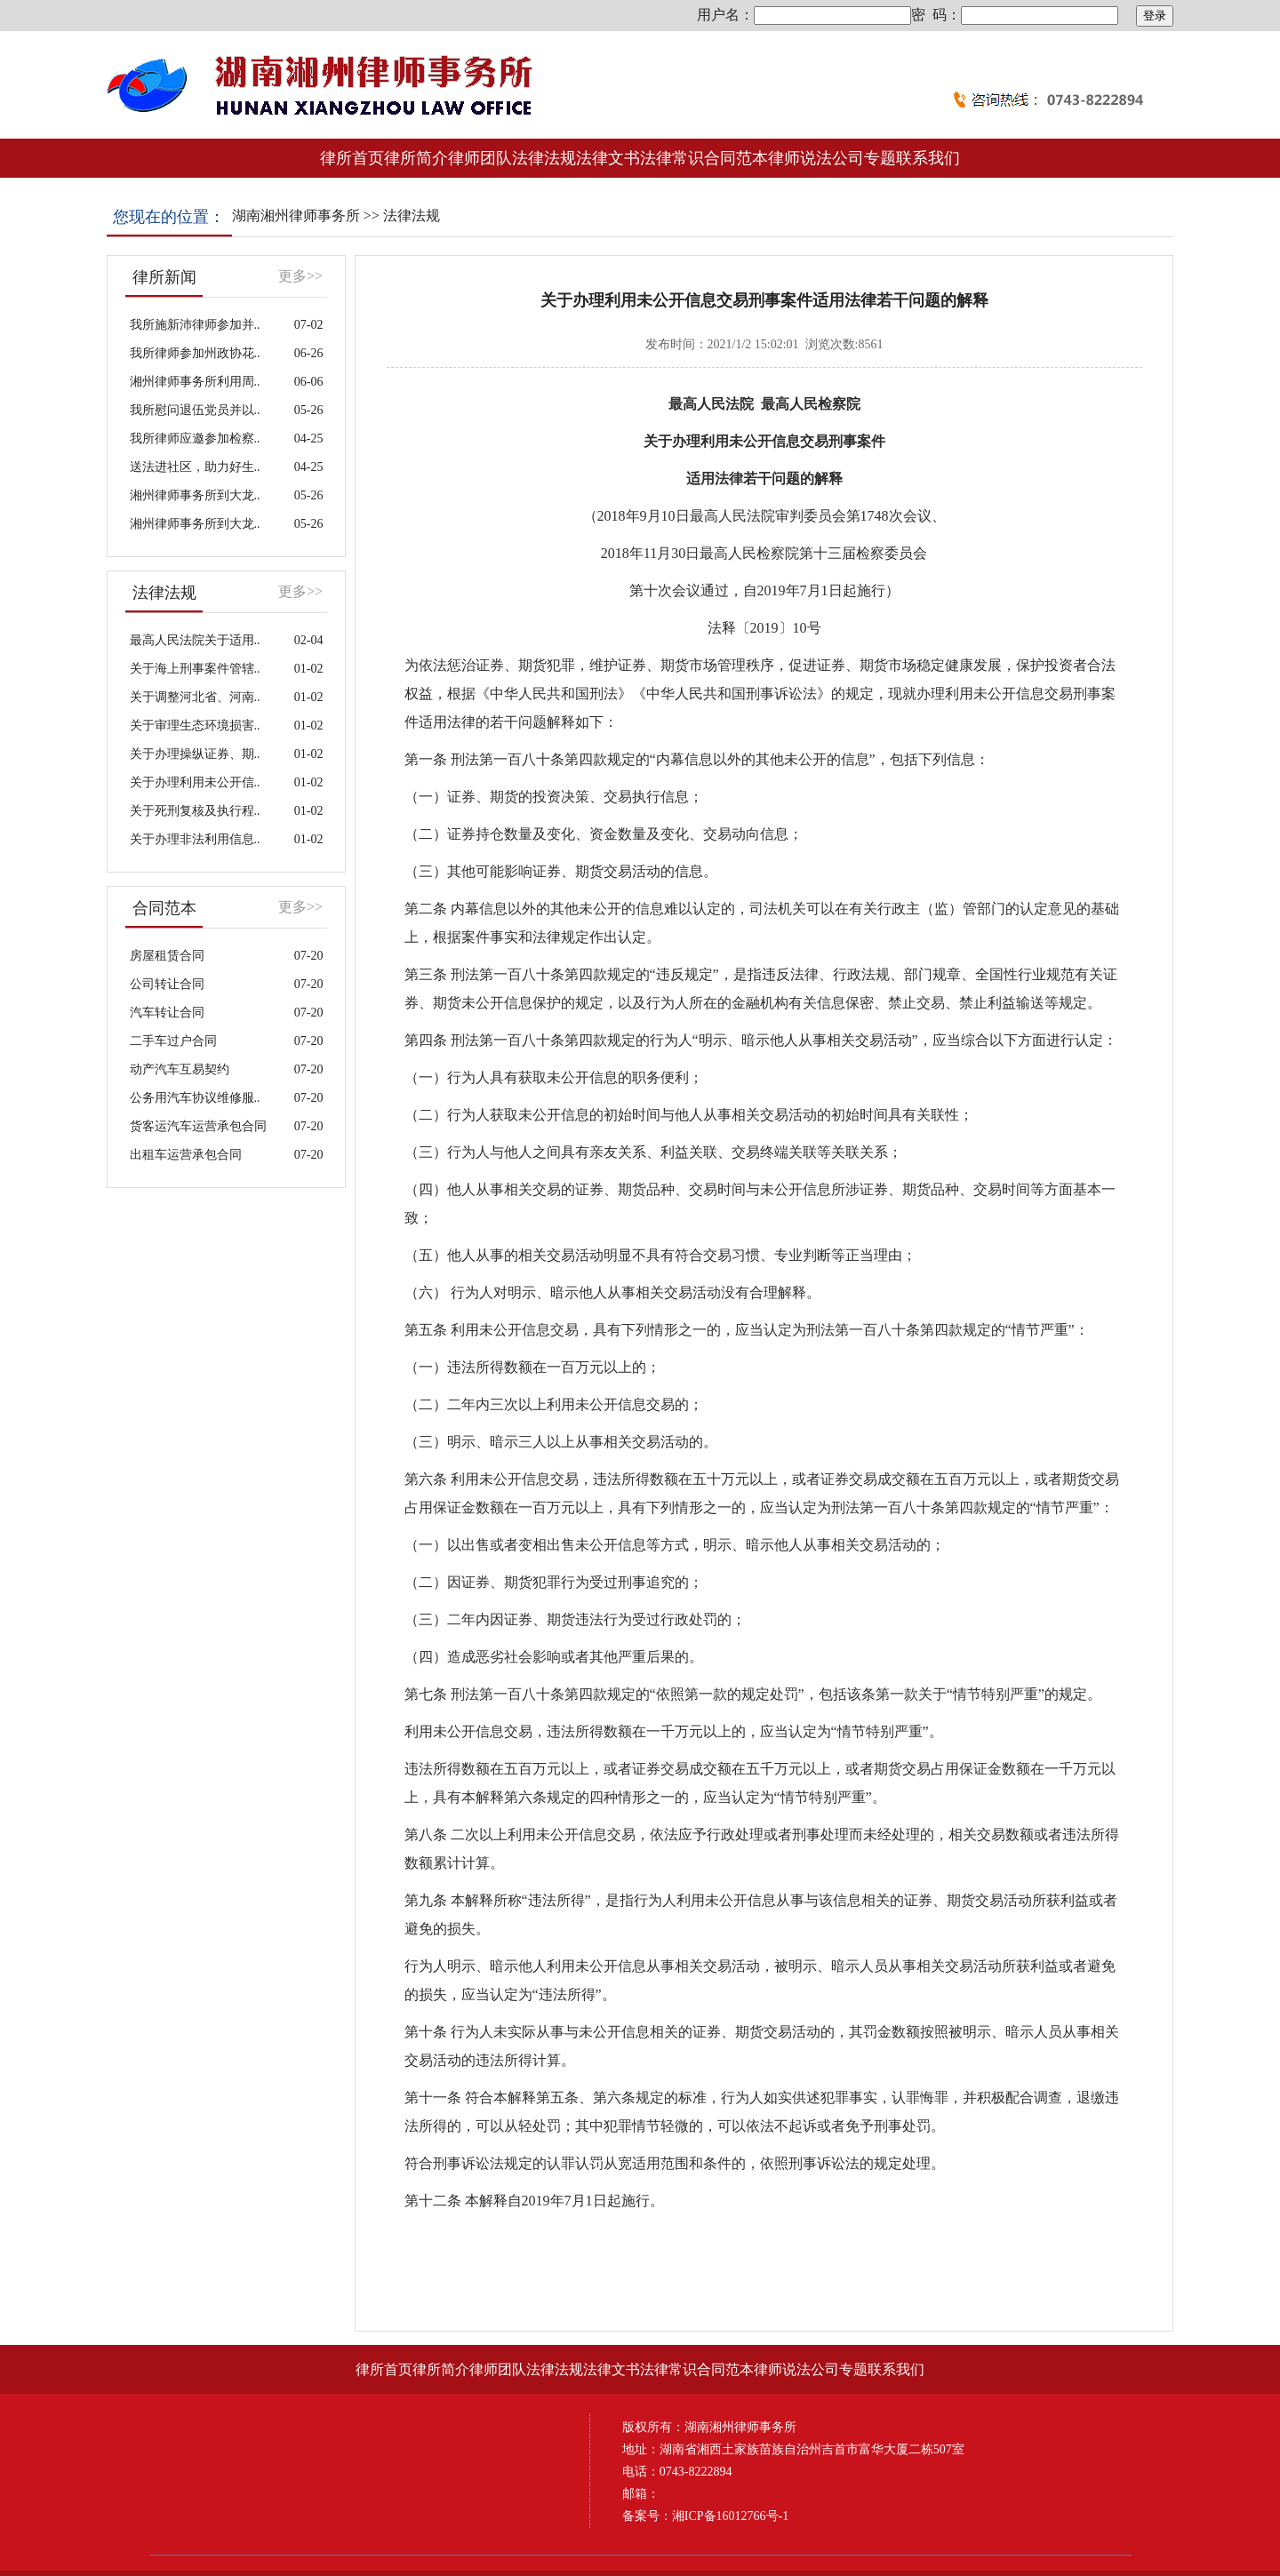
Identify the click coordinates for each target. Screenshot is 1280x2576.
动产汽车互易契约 (179, 1069)
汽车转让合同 (167, 1012)
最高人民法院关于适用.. (195, 640)
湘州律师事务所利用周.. (195, 381)
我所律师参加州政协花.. (195, 353)
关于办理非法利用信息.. (195, 839)
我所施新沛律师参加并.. (195, 324)
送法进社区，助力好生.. (195, 467)
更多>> (300, 275)
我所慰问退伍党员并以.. (195, 410)
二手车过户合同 (173, 1041)
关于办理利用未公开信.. (195, 782)
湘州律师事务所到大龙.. (195, 495)
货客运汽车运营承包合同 (198, 1126)
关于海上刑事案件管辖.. (195, 668)
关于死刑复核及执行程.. (195, 810)
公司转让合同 (167, 984)
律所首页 (352, 158)
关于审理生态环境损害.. (195, 725)
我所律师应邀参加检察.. (195, 438)
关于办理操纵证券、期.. (195, 754)
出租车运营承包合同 (186, 1154)
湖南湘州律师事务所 (296, 215)
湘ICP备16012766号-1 (730, 2516)
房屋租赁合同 (167, 955)
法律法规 (411, 215)
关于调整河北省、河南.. (195, 697)
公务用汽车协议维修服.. (195, 1098)
